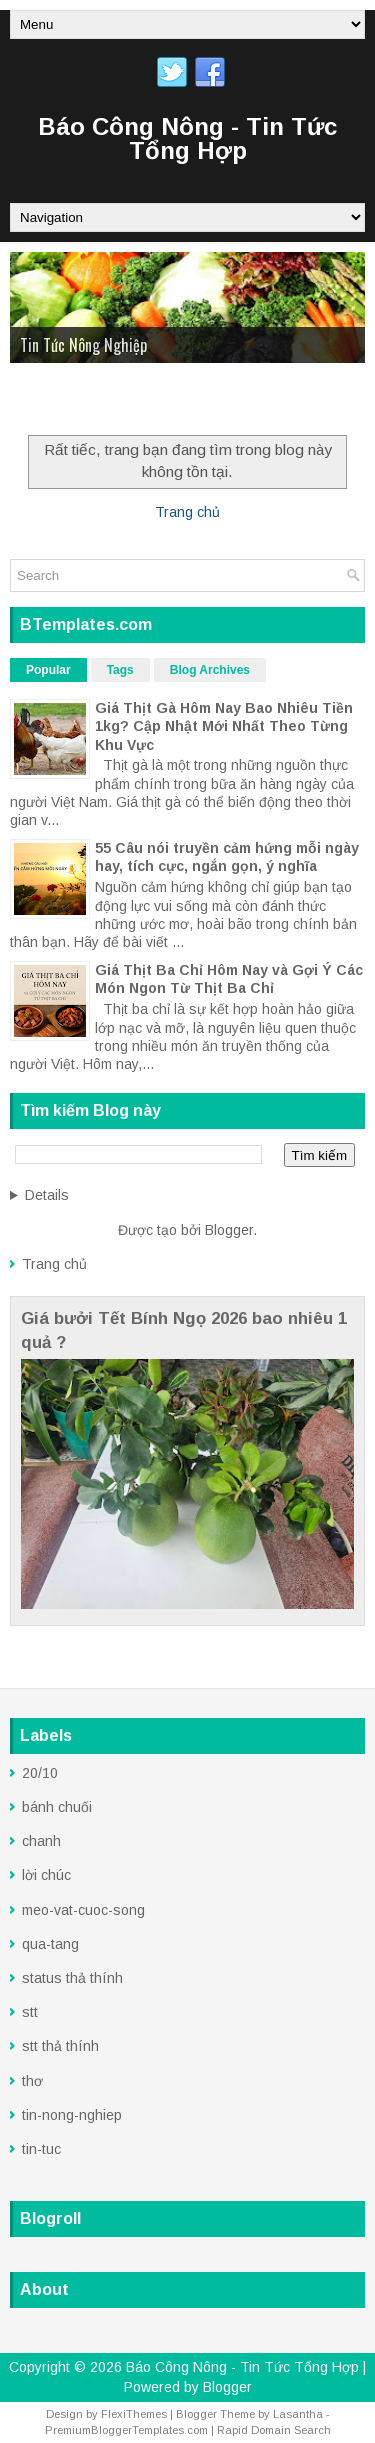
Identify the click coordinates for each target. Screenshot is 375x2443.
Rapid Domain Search (274, 2430)
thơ (32, 2081)
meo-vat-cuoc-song (83, 1910)
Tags (120, 670)
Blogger (229, 1230)
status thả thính (72, 1978)
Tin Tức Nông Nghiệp (83, 345)
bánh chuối (57, 1807)
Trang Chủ (54, 402)
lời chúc (46, 1875)
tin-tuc (41, 2149)
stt (30, 2012)
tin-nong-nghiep (72, 2115)
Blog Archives (210, 670)
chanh (41, 1841)
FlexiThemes (134, 2414)
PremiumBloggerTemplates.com (126, 2430)
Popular (48, 670)
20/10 (40, 1773)
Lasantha (298, 2414)
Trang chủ (187, 512)
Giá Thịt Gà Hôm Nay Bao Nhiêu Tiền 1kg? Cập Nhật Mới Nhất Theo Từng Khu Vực (224, 726)
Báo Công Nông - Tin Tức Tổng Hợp (187, 138)
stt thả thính (60, 2046)
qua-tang (50, 1944)
